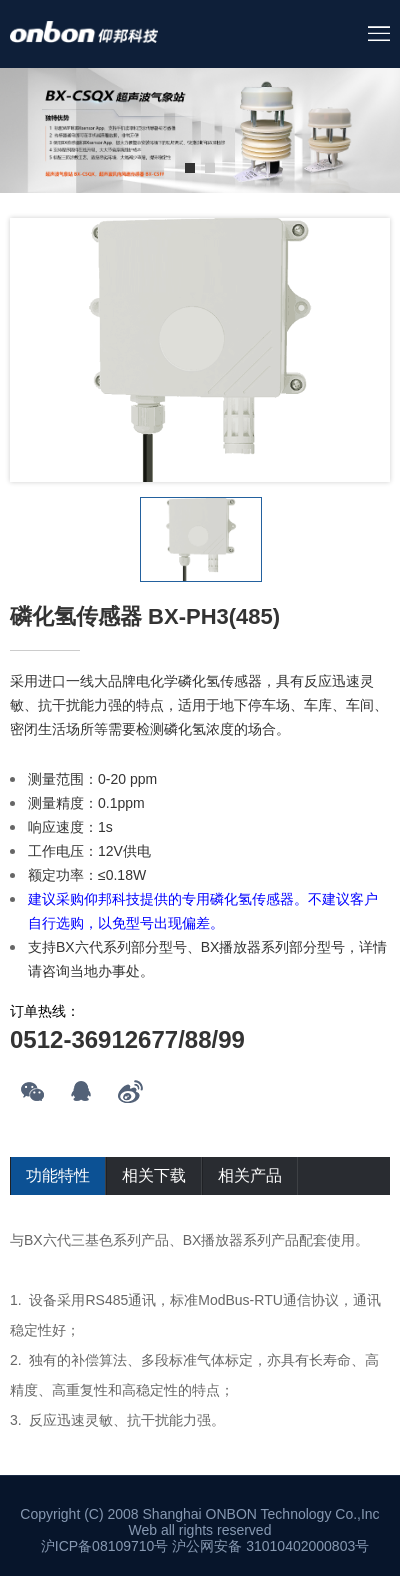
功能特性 (58, 1175)
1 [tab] (190, 168)
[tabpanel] (200, 130)
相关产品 (250, 1175)
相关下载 (154, 1175)
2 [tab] (210, 168)
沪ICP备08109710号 (105, 1546)
